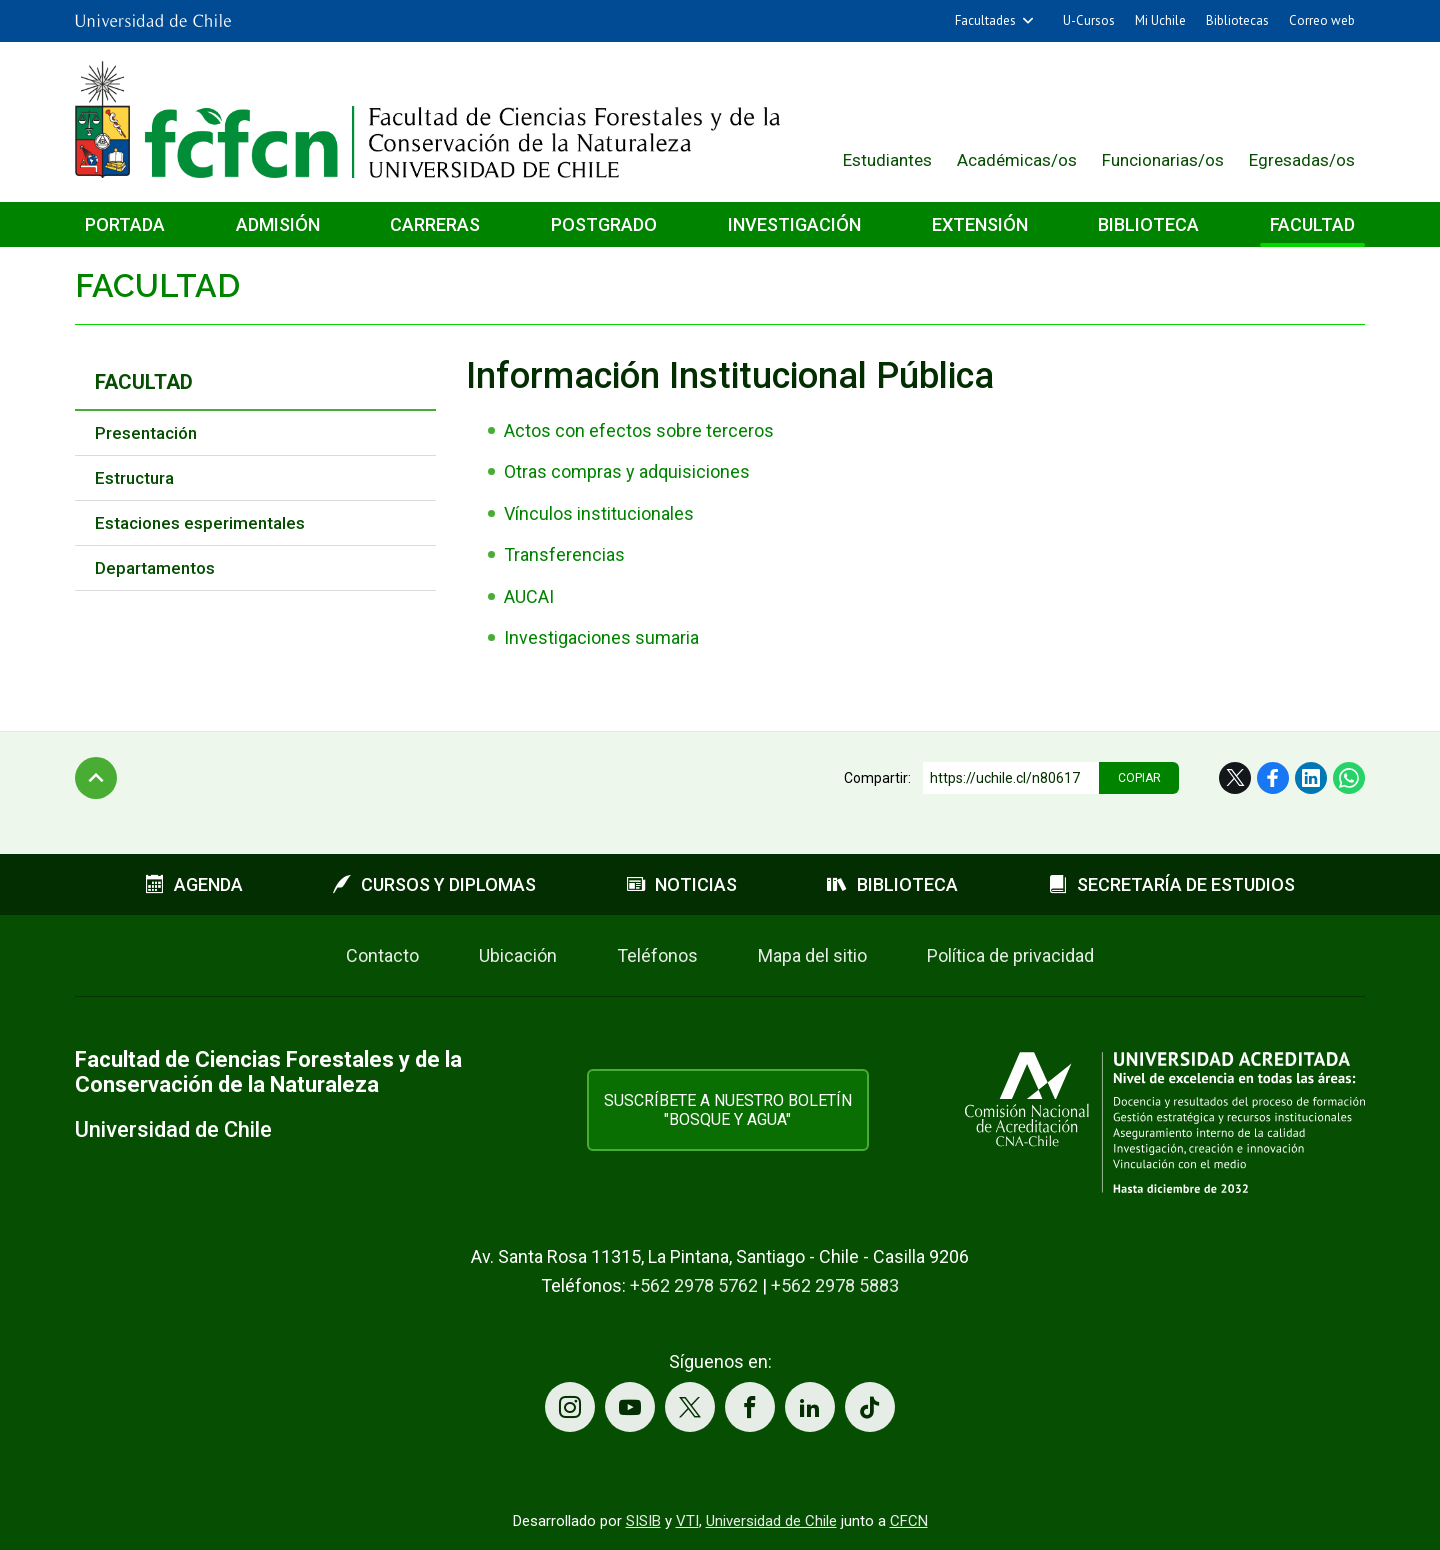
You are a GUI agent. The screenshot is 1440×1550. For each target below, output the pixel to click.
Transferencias (564, 554)
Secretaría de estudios (1172, 884)
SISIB (643, 1521)
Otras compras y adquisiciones (627, 471)
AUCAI (529, 596)
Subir (96, 778)
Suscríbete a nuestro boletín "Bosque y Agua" (728, 1110)
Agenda (194, 884)
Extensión (980, 224)
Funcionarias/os (1163, 160)
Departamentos (155, 568)
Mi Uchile (1160, 20)
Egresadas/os (1302, 160)
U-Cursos (1089, 20)
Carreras (435, 224)
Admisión (278, 224)
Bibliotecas (1237, 20)
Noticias (682, 884)
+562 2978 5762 (694, 1285)
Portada (125, 224)
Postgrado (604, 224)
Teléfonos (657, 955)
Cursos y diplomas (434, 884)
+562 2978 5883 (835, 1285)
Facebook (1273, 778)
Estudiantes (887, 160)
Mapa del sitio (812, 955)
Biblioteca (1148, 224)
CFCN (909, 1521)
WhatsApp (1349, 778)
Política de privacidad (1010, 955)
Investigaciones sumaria (601, 637)
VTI (687, 1521)
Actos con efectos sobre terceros (639, 430)
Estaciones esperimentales (200, 523)
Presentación (146, 433)
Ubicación (518, 955)
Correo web (1322, 20)
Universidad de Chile (771, 1521)
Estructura (134, 478)
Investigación (794, 224)
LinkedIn (1311, 778)
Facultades (985, 20)
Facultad (1312, 224)
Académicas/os (1017, 160)
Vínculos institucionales (599, 513)
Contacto (382, 955)
